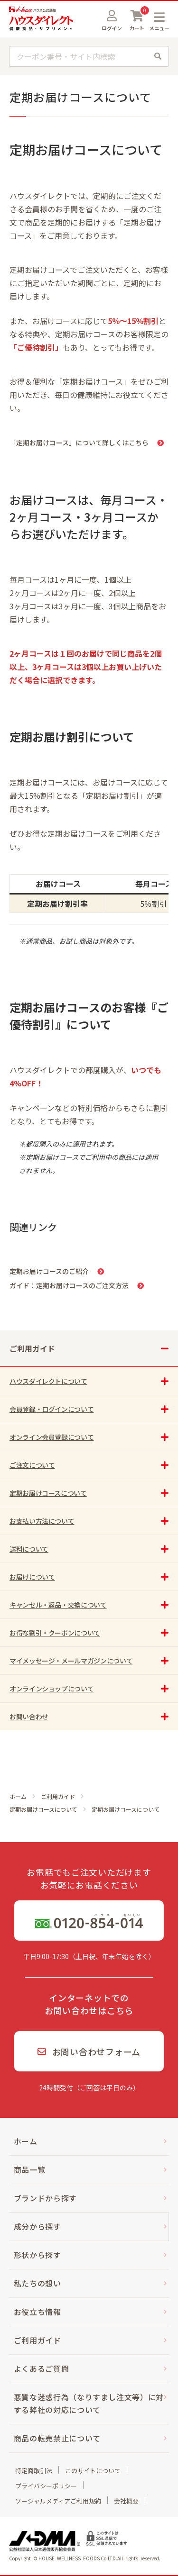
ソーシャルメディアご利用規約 (58, 2500)
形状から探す (37, 2254)
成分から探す (37, 2226)
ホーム (18, 1796)
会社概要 (126, 2500)
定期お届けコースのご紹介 (49, 1271)
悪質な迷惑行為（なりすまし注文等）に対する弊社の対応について (89, 2403)
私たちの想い (37, 2283)
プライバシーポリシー (46, 2485)
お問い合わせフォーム (89, 2051)
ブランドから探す (45, 2198)
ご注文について (32, 1465)
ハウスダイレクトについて (48, 1381)
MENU (159, 17)
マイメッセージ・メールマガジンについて (70, 1660)
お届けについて (32, 1577)
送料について (28, 1549)
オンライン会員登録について (51, 1437)
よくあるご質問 (41, 2368)
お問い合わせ (28, 1716)
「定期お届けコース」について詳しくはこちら (79, 442)
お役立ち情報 (37, 2311)
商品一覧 (30, 2169)
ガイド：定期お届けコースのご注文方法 (69, 1285)
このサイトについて (93, 2470)
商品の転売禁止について (57, 2438)
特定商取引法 (33, 2470)
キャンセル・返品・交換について (58, 1604)
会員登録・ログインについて (51, 1409)
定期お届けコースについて (43, 1809)
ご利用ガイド (58, 1796)
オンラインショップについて (51, 1688)
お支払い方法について (41, 1521)
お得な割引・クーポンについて (54, 1632)
